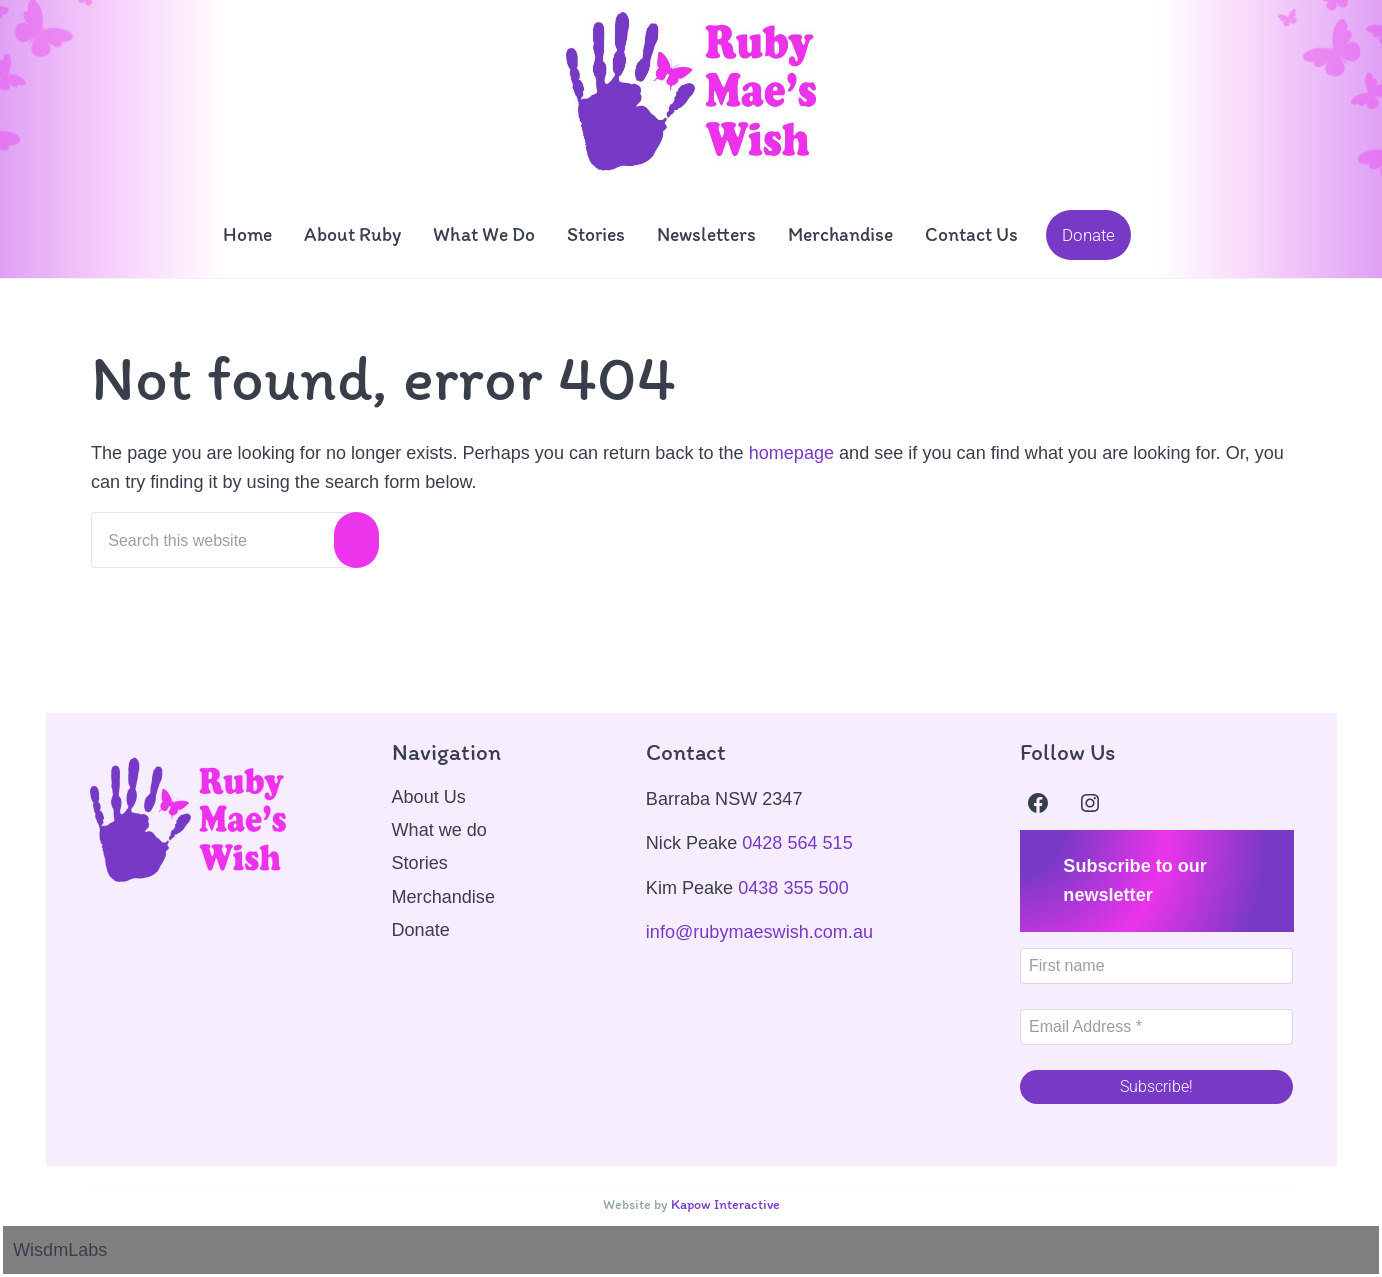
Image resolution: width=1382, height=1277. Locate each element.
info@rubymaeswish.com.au (759, 932)
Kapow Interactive (725, 1204)
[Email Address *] (1156, 1027)
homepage (791, 454)
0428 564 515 (797, 843)
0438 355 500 (793, 888)
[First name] (1156, 966)
